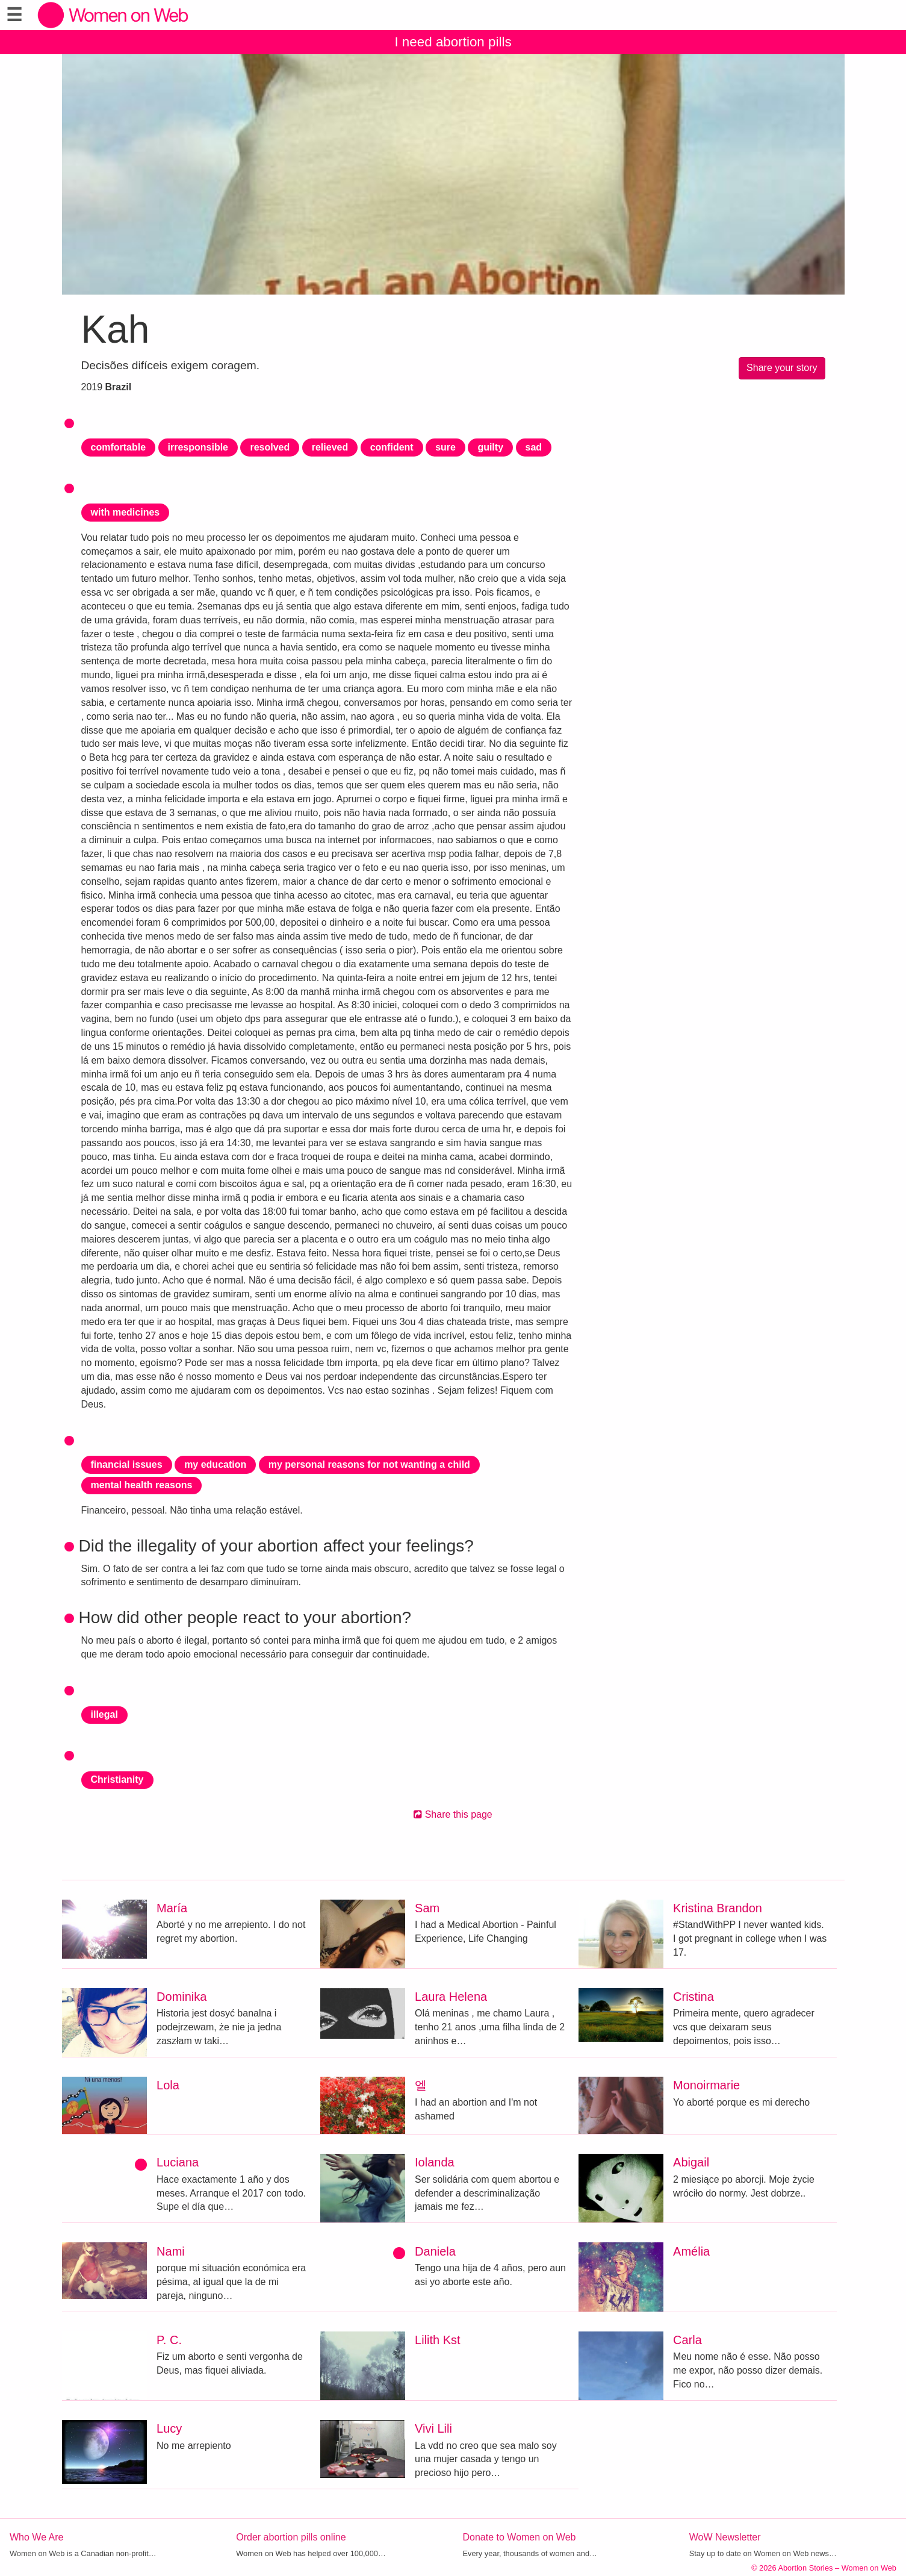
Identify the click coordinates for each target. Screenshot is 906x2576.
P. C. (169, 2340)
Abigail (691, 2162)
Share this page (453, 1814)
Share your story (781, 368)
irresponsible (198, 447)
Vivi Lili (433, 2428)
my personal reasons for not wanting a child (369, 1464)
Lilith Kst (438, 2340)
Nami (171, 2251)
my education (215, 1464)
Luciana (178, 2162)
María (172, 1908)
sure (445, 447)
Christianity (117, 1779)
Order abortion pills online (291, 2537)
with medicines (125, 512)
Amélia (691, 2251)
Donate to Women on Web (519, 2537)
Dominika (181, 1996)
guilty (490, 447)
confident (392, 447)
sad (534, 447)
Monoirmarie (706, 2085)
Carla (687, 2340)
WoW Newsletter (725, 2537)
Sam (427, 1908)
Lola (168, 2085)
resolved (270, 447)
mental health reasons (142, 1485)
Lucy (169, 2428)
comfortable (118, 447)
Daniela (435, 2251)
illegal (104, 1714)
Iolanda (435, 2162)
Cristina (693, 1996)
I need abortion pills (452, 41)
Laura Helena (451, 1996)
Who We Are (37, 2537)
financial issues (127, 1464)
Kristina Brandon (717, 1908)
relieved (330, 447)
